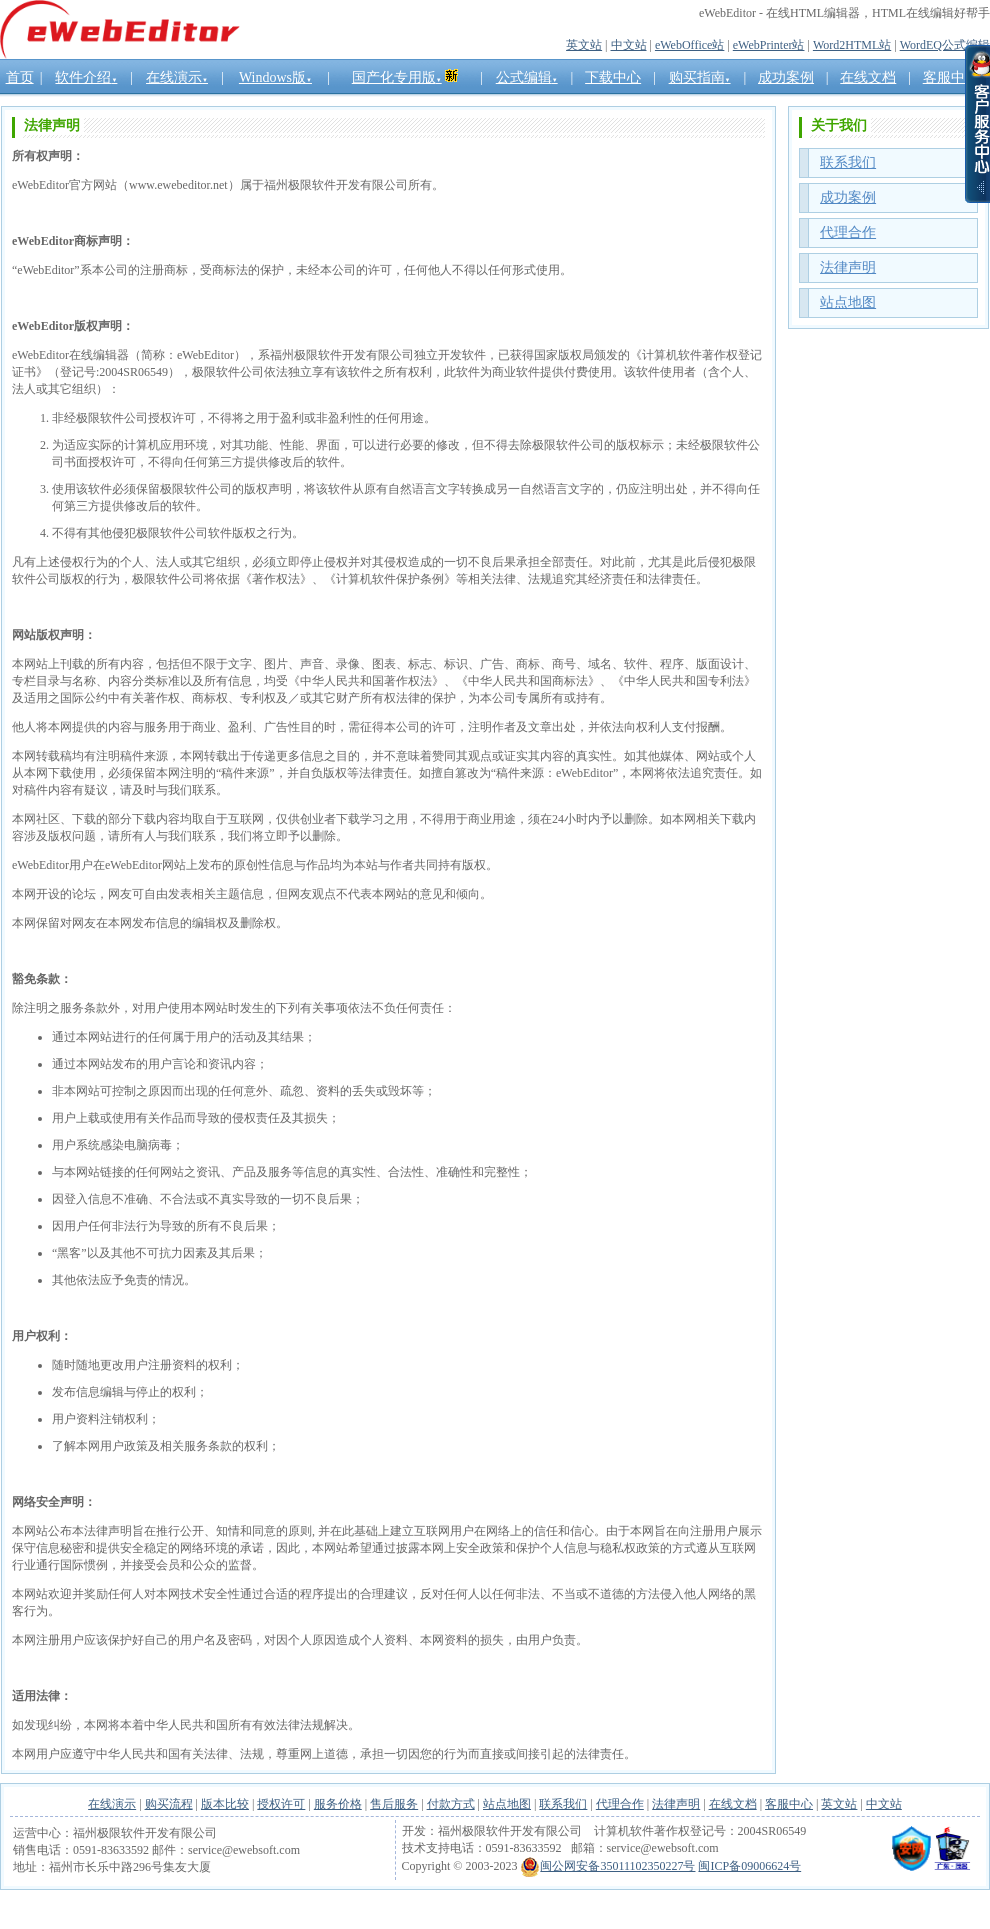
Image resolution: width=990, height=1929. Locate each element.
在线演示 (177, 77)
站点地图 (848, 302)
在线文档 (733, 1804)
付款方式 (451, 1804)
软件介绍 (86, 77)
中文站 (629, 45)
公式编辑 (527, 77)
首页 (20, 77)
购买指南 (700, 77)
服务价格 (338, 1804)
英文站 (584, 45)
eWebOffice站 (689, 45)
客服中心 (789, 1804)
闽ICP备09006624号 (749, 1866)
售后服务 (394, 1804)
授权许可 (281, 1804)
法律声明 (848, 267)
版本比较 (225, 1804)
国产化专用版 (397, 77)
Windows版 (275, 77)
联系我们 (848, 162)
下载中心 (613, 77)
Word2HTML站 (852, 45)
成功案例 (786, 77)
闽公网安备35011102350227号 (607, 1866)
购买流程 (169, 1804)
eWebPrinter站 (769, 45)
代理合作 (848, 232)
